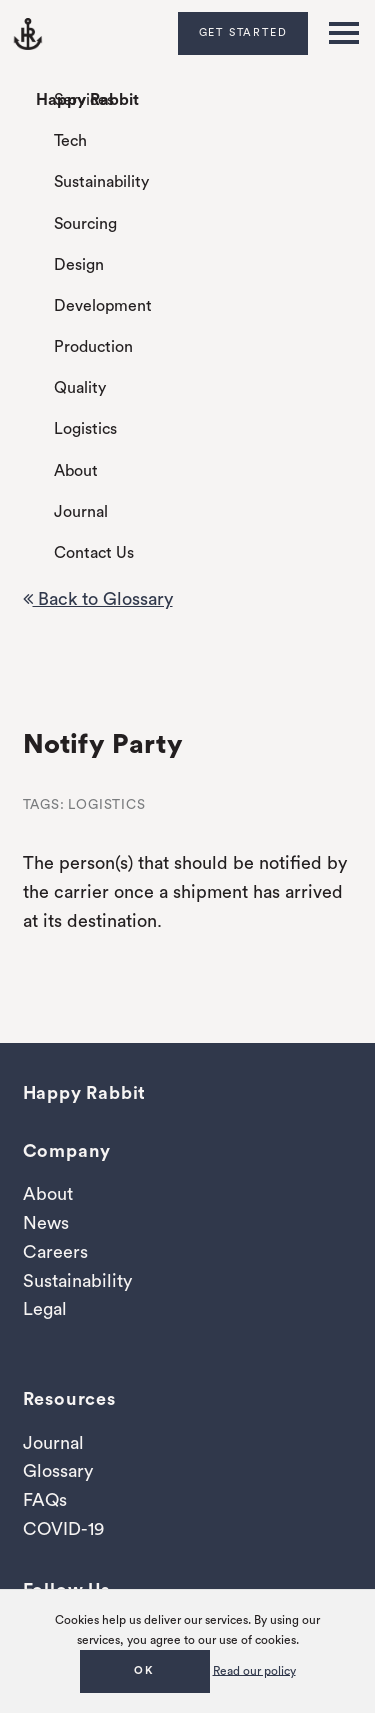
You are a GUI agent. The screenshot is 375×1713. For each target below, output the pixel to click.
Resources (69, 1399)
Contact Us (94, 553)
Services (84, 100)
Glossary (58, 1471)
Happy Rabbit (87, 100)
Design (79, 265)
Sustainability (101, 182)
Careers (55, 1252)
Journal (81, 512)
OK (144, 1670)
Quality (80, 388)
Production (93, 347)
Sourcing (85, 224)
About (76, 471)
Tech (70, 141)
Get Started (243, 32)
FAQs (45, 1500)
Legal (45, 1309)
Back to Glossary (98, 599)
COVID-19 (63, 1529)
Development (103, 306)
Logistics (85, 429)
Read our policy (254, 1670)
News (46, 1223)
